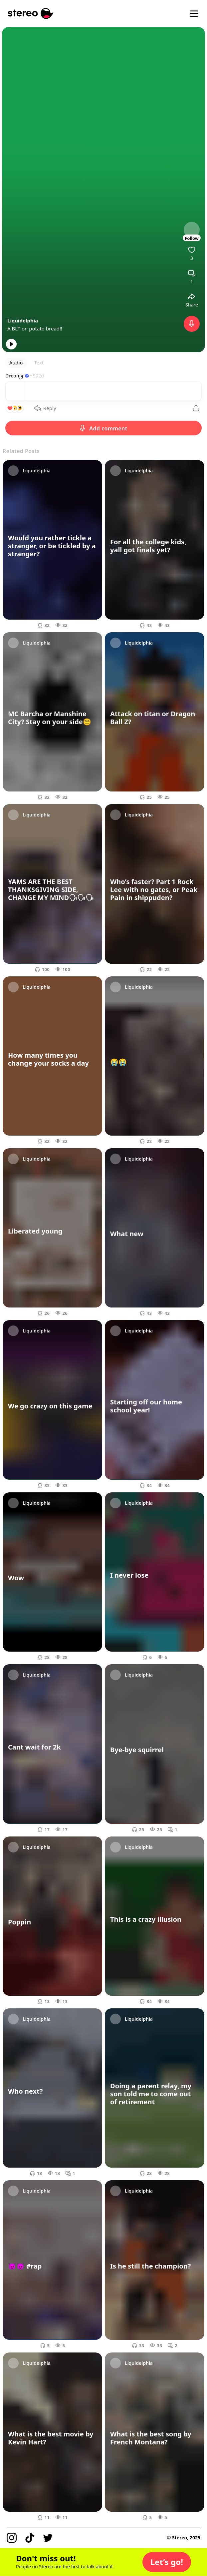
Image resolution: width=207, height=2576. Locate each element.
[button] (166, 2562)
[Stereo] (31, 13)
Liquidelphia (22, 320)
